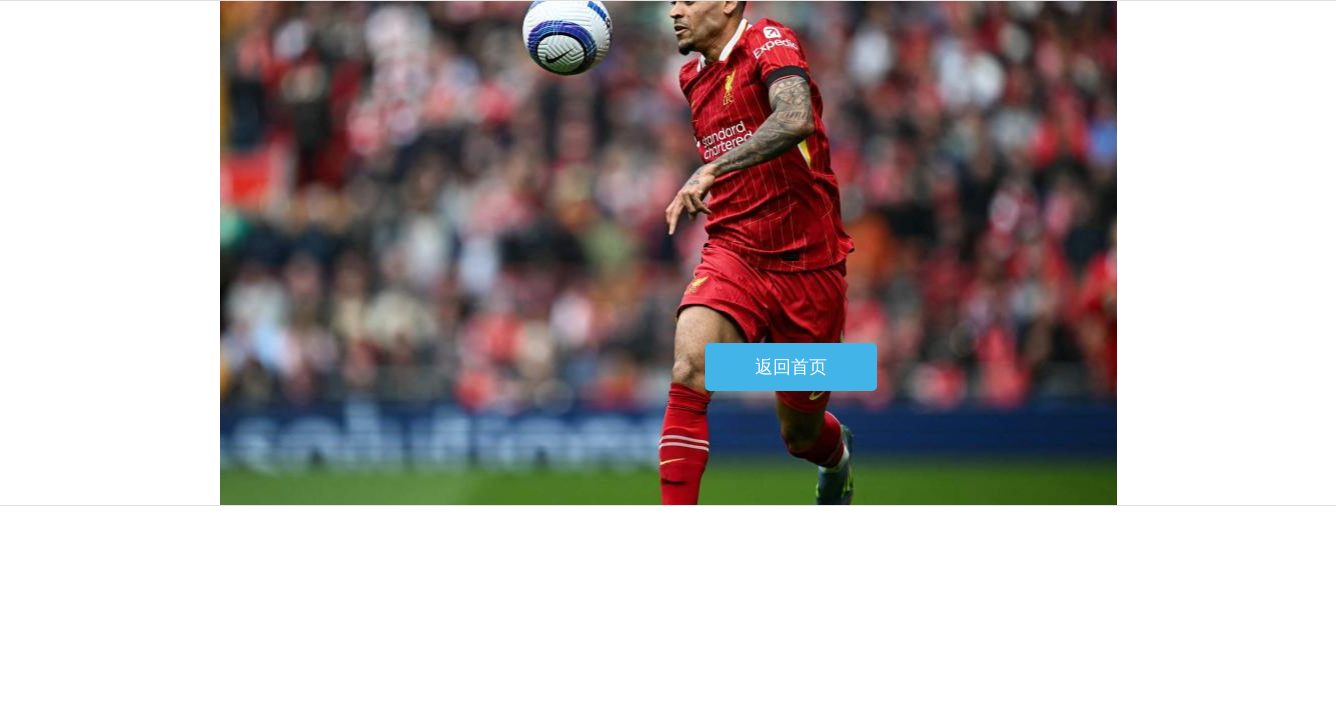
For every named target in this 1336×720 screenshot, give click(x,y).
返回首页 (791, 367)
